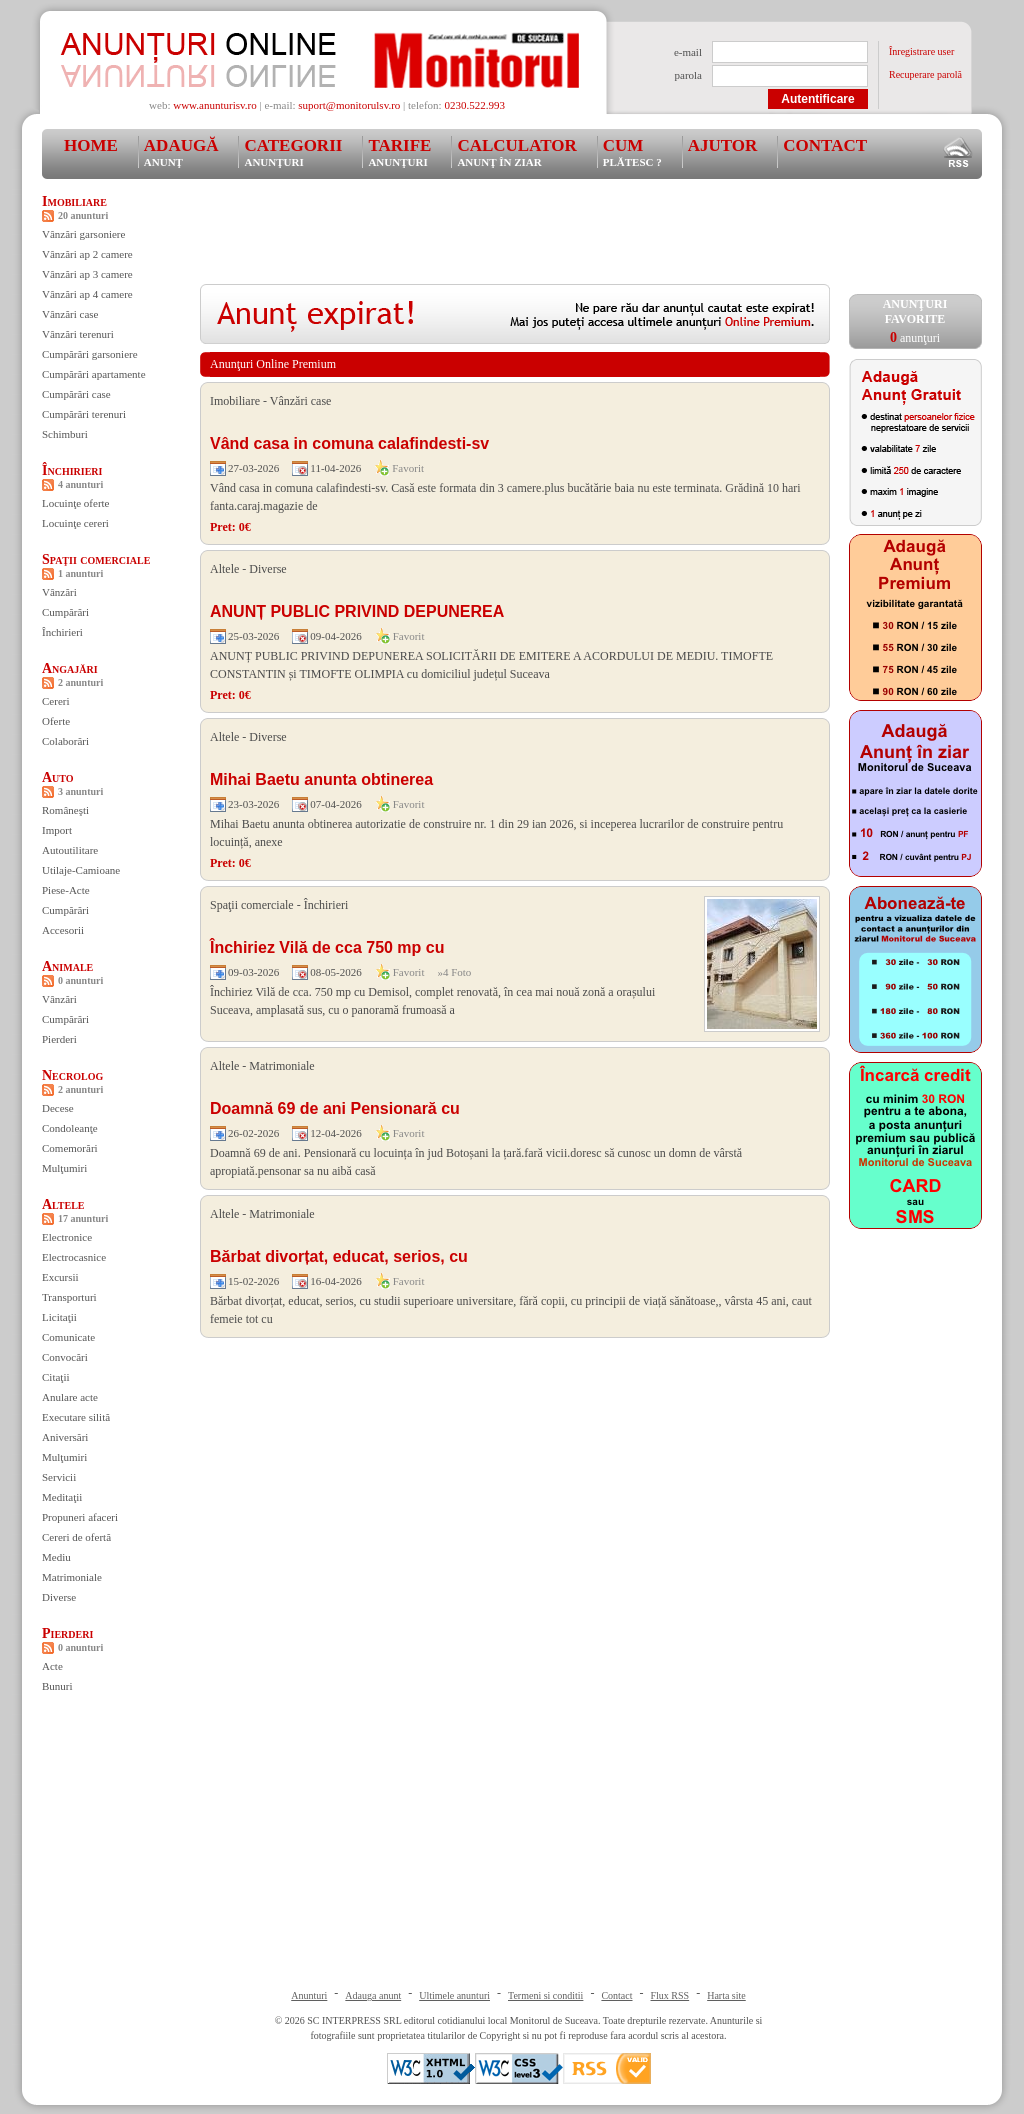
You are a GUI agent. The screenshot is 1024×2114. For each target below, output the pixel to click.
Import (57, 830)
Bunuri (57, 1686)
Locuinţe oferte (76, 503)
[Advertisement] (564, 239)
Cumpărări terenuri (84, 414)
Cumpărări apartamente (94, 374)
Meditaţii (62, 1497)
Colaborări (65, 741)
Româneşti (65, 810)
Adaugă (181, 152)
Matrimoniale (72, 1577)
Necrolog (72, 1075)
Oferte (56, 721)
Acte (52, 1666)
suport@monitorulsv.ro (349, 105)
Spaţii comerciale (96, 559)
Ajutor (723, 145)
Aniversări (65, 1437)
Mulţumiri (64, 1168)
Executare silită (76, 1417)
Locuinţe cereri (75, 523)
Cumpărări (65, 612)
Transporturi (69, 1297)
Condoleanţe (70, 1128)
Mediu (56, 1557)
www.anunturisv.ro (215, 105)
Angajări (70, 668)
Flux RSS (670, 1995)
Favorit (408, 468)
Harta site (726, 1995)
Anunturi (309, 1995)
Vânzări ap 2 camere (87, 254)
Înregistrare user (921, 51)
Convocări (65, 1357)
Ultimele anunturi (454, 1995)
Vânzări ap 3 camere (87, 274)
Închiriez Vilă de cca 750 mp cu (327, 947)
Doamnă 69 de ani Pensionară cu (335, 1108)
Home (91, 145)
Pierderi (59, 1039)
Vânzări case (70, 314)
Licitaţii (59, 1317)
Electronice (67, 1237)
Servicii (59, 1477)
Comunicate (68, 1337)
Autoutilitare (70, 850)
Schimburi (65, 434)
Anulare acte (70, 1397)
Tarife (399, 152)
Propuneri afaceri (80, 1517)
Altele (63, 1204)
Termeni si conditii (545, 1995)
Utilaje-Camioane (81, 870)
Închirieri (72, 470)
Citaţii (56, 1377)
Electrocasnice (74, 1257)
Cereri (55, 701)
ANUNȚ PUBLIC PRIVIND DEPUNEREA (357, 611)
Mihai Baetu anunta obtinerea (321, 779)
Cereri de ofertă (76, 1537)
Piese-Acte (66, 890)
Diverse (59, 1597)
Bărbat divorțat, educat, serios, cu (339, 1256)
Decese (58, 1108)
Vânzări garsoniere (83, 234)
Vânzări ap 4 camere (87, 294)
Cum (632, 152)
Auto (58, 777)
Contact (825, 145)
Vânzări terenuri (78, 334)
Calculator (516, 152)
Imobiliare (74, 201)
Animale (67, 966)
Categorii (293, 152)
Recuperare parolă (925, 74)
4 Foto (457, 972)
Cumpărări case (76, 394)
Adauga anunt (373, 1995)
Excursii (60, 1277)
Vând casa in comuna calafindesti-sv (349, 443)
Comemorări (70, 1148)
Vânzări (59, 592)
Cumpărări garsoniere (90, 354)
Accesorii (63, 930)
